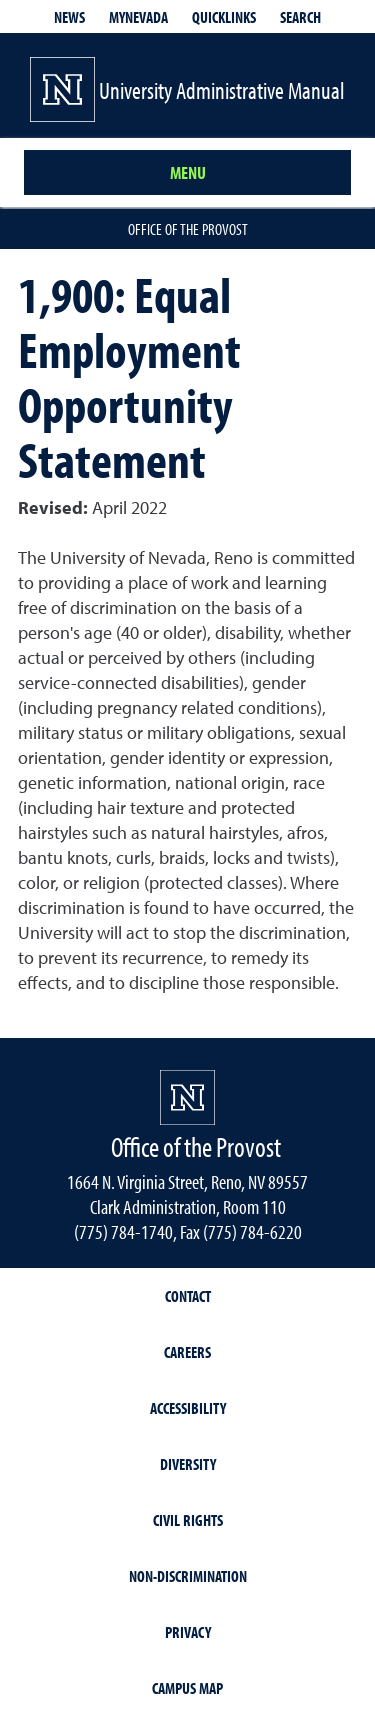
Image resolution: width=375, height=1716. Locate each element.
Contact (188, 1296)
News (69, 17)
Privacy (188, 1632)
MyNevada (138, 17)
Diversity (188, 1464)
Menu (188, 172)
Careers (187, 1352)
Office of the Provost (188, 229)
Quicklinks (224, 17)
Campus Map (187, 1688)
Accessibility (188, 1408)
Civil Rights (188, 1520)
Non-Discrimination (188, 1576)
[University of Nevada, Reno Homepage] (187, 1097)
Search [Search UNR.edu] (300, 17)
